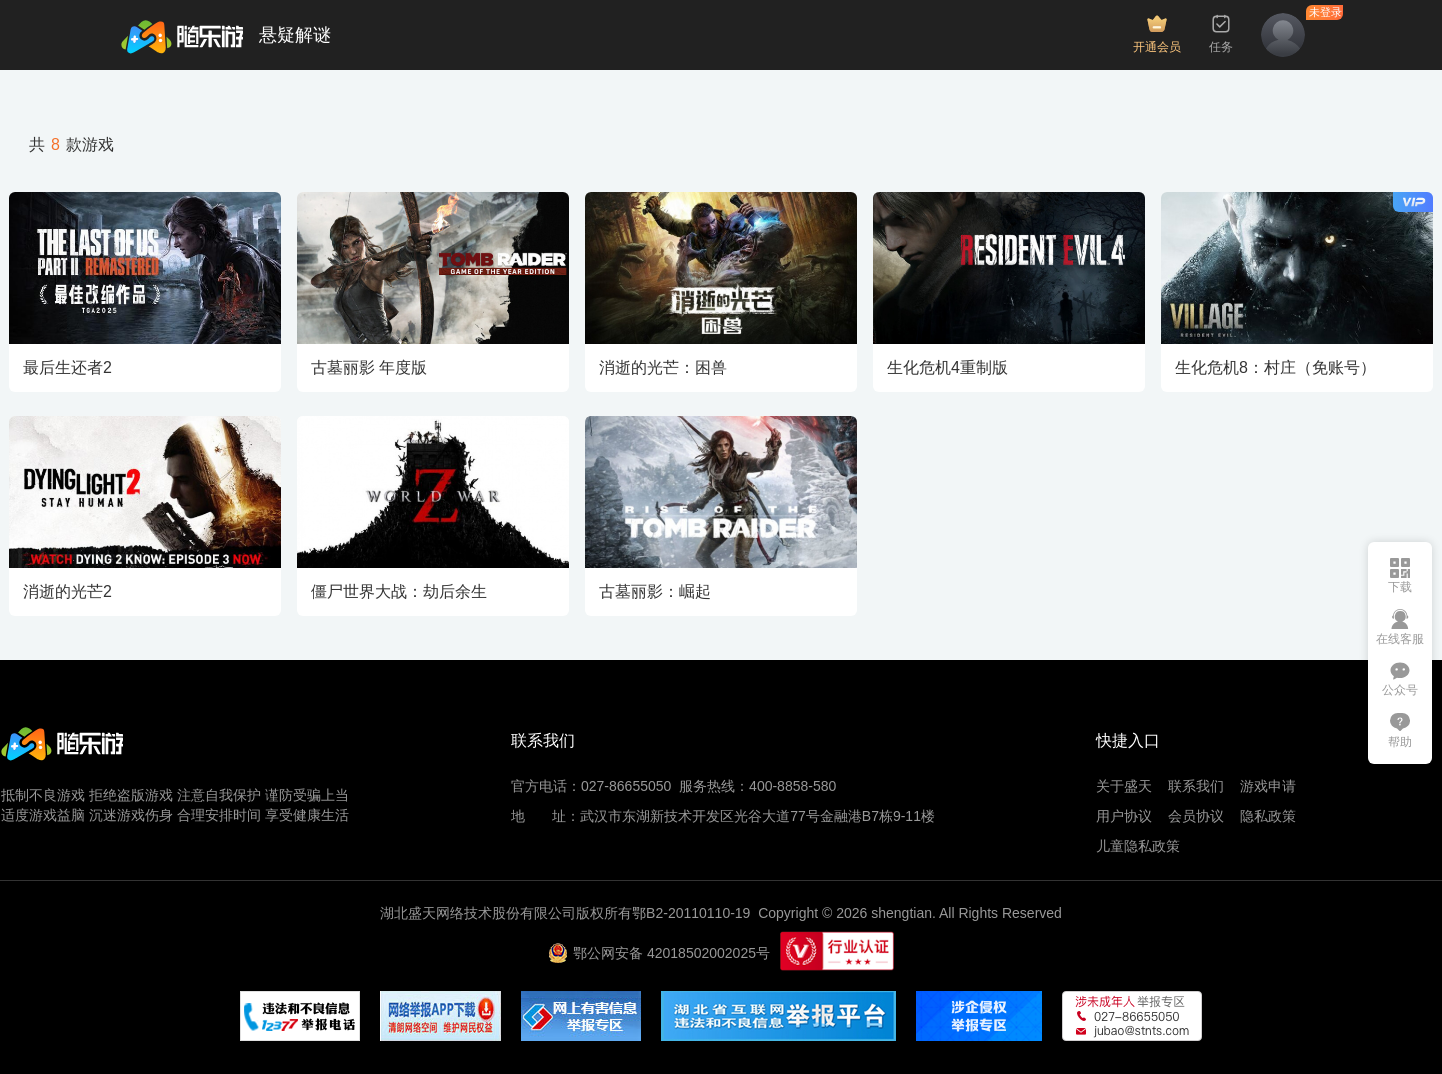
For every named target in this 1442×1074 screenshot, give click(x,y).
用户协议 (1124, 816)
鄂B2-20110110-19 (691, 913)
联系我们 (1196, 786)
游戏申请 (1268, 786)
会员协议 (1196, 816)
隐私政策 (1268, 816)
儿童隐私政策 (1138, 846)
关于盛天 (1124, 786)
